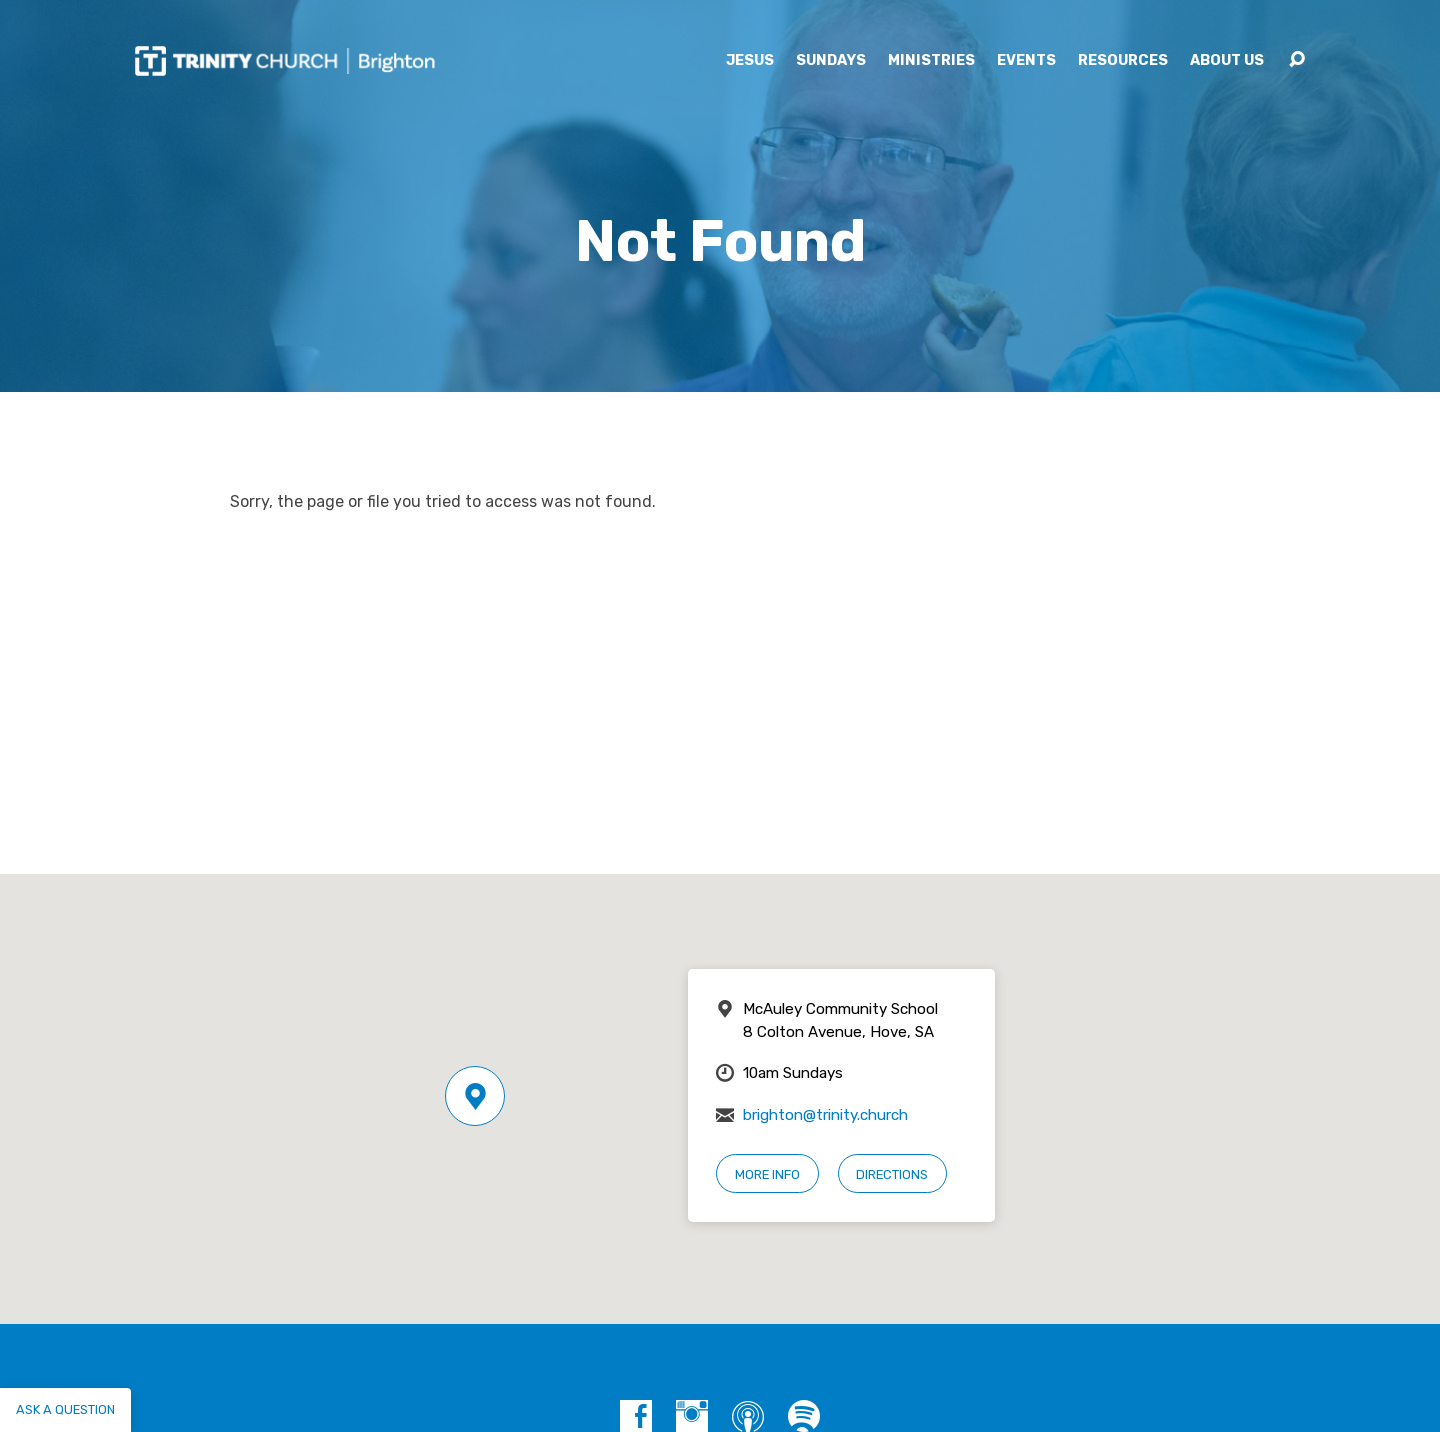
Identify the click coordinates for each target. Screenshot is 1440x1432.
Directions (892, 1174)
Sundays (831, 61)
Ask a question (65, 1409)
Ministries (931, 61)
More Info (767, 1174)
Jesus (750, 61)
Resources (1123, 61)
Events (1026, 61)
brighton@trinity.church (825, 1115)
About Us (1227, 61)
